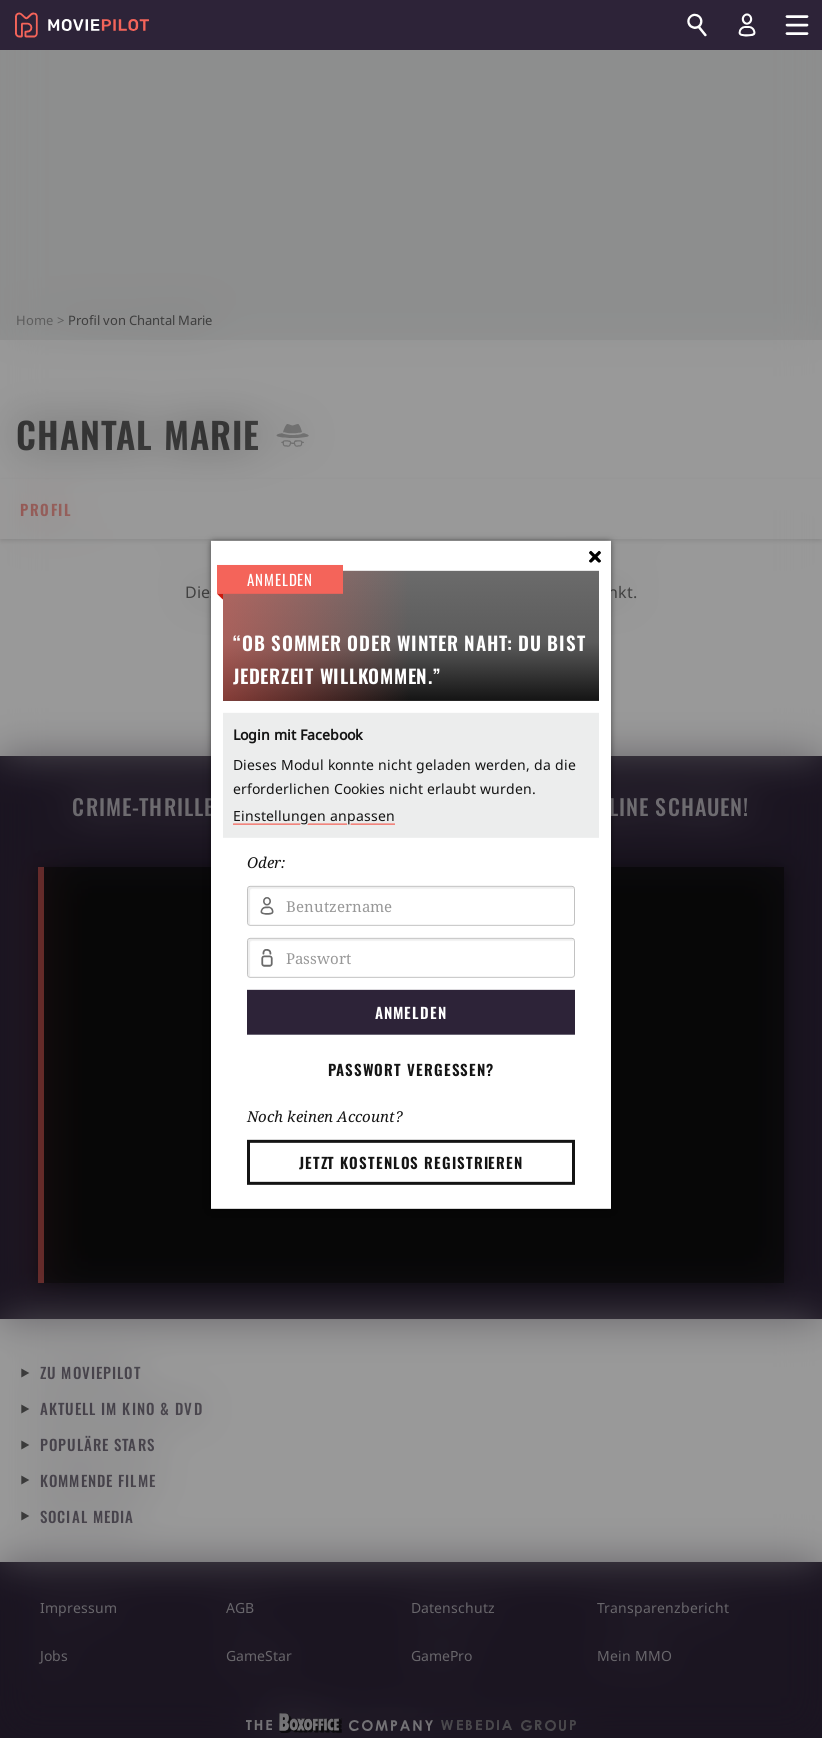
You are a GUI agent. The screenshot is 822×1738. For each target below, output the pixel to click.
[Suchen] (697, 25)
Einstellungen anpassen (314, 815)
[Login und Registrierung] (747, 25)
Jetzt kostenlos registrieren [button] (411, 1162)
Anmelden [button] (410, 1012)
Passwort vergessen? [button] (411, 1069)
